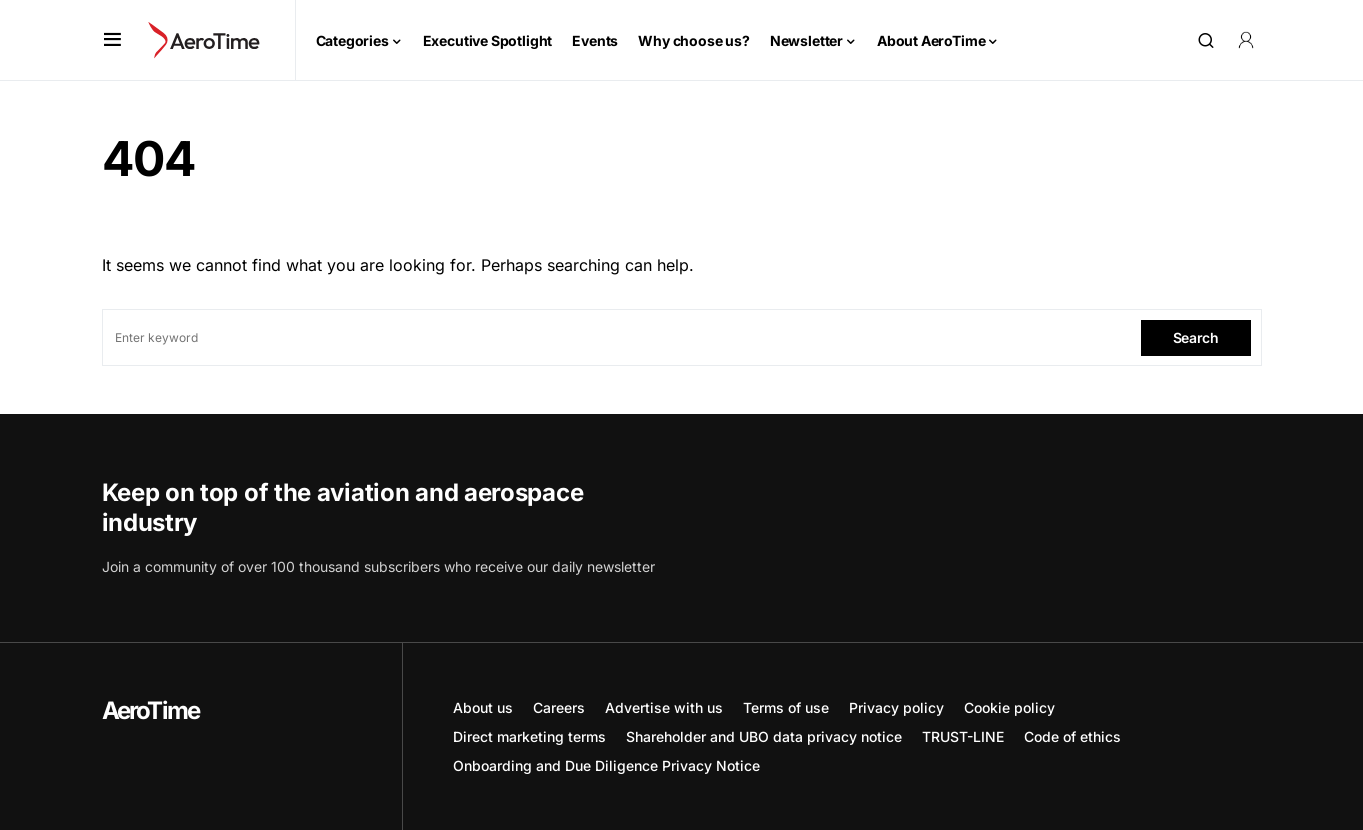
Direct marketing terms (529, 736)
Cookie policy (1009, 707)
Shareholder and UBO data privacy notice (764, 736)
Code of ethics (1072, 736)
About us (483, 707)
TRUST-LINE (963, 736)
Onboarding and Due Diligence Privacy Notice (606, 765)
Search (1196, 337)
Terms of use (786, 707)
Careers (559, 707)
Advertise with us (664, 707)
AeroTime (151, 710)
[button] (112, 40)
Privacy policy (896, 707)
